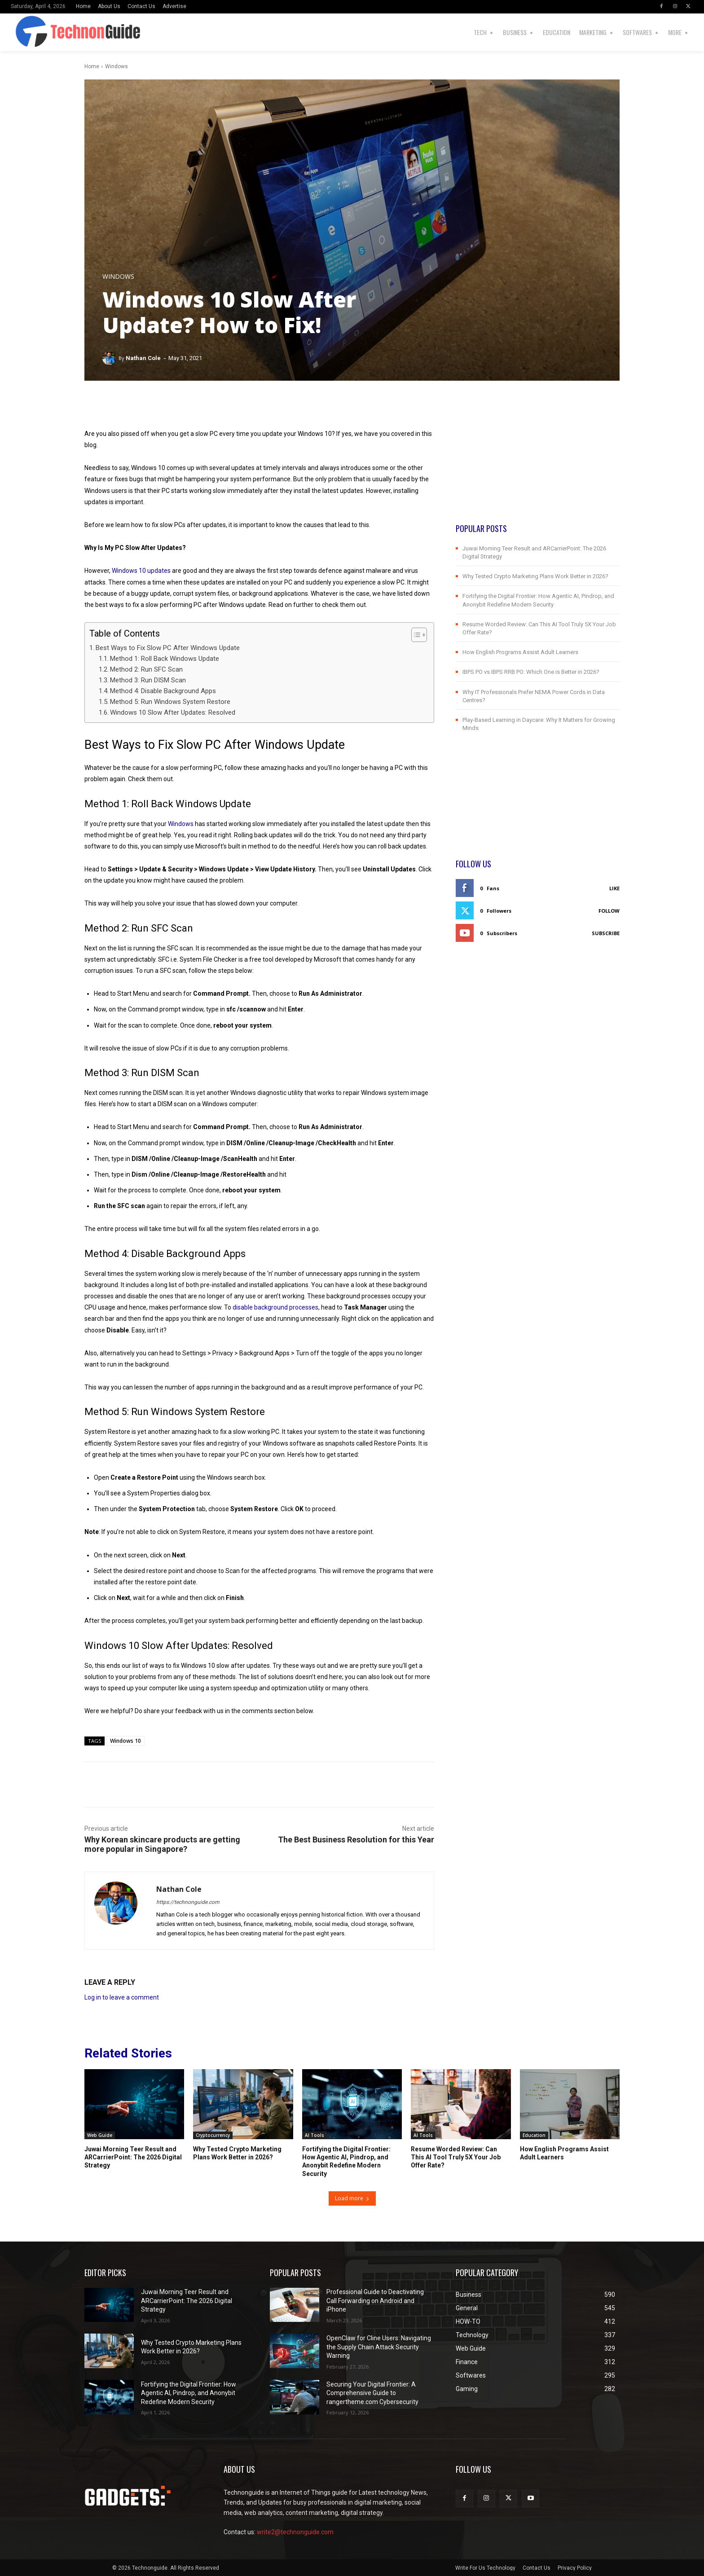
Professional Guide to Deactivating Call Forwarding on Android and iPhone (375, 2300)
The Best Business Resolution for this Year (356, 1839)
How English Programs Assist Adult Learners (520, 652)
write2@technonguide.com (295, 2532)
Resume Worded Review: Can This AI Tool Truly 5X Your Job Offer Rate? (456, 2157)
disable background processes (275, 1307)
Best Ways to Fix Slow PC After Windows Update (168, 648)
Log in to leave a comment (121, 1997)
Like (614, 888)
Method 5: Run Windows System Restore (170, 702)
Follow (609, 910)
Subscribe (606, 933)
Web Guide (99, 2135)
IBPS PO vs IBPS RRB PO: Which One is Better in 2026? (530, 671)
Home (91, 66)
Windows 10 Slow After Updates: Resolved (172, 712)
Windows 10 (125, 1741)
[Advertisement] (538, 460)
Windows (116, 66)
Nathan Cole (143, 358)
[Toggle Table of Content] (415, 634)
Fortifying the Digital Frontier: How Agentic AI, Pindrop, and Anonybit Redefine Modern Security (188, 2393)
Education (534, 2135)
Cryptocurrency (213, 2135)
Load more (352, 2198)
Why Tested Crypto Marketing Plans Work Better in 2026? (535, 576)
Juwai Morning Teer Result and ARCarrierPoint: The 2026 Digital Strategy (133, 2157)
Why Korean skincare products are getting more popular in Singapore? (162, 1844)
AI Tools (314, 2135)
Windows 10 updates (141, 570)
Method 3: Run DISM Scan (148, 680)
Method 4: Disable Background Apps (163, 691)
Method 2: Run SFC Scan (146, 669)
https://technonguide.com (188, 1902)
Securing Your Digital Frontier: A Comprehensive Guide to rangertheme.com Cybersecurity (372, 2393)
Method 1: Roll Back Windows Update (164, 659)
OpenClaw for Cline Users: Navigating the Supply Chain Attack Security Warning (378, 2346)
